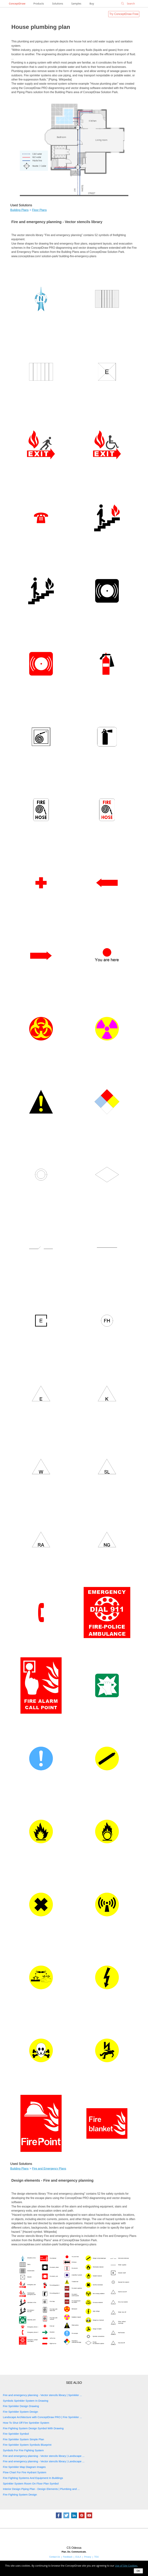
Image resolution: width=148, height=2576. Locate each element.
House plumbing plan (40, 27)
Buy (91, 3)
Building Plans (19, 210)
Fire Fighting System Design (20, 2494)
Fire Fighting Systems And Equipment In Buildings (33, 2477)
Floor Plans (39, 210)
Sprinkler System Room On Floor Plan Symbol (31, 2483)
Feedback (67, 2557)
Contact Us (54, 2557)
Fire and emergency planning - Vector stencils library (56, 222)
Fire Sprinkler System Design (20, 2411)
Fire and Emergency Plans (49, 2168)
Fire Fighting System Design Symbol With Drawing (33, 2428)
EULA (78, 2557)
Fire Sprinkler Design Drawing (21, 2406)
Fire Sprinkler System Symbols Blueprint (27, 2444)
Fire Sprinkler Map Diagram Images (24, 2466)
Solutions (57, 3)
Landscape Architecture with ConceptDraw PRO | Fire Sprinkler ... (42, 2417)
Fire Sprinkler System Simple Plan (23, 2439)
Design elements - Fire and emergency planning (52, 2180)
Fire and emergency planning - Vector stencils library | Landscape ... (44, 2455)
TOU (96, 2557)
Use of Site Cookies (126, 2565)
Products (38, 3)
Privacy (87, 2557)
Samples (76, 3)
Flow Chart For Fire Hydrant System (24, 2472)
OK (138, 2571)
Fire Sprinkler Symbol (16, 2433)
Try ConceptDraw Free (123, 14)
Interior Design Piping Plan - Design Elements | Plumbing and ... (41, 2488)
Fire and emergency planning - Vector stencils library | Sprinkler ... (42, 2395)
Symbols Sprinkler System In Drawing (25, 2400)
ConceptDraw (17, 3)
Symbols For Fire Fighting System (23, 2450)
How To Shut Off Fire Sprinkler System (26, 2422)
